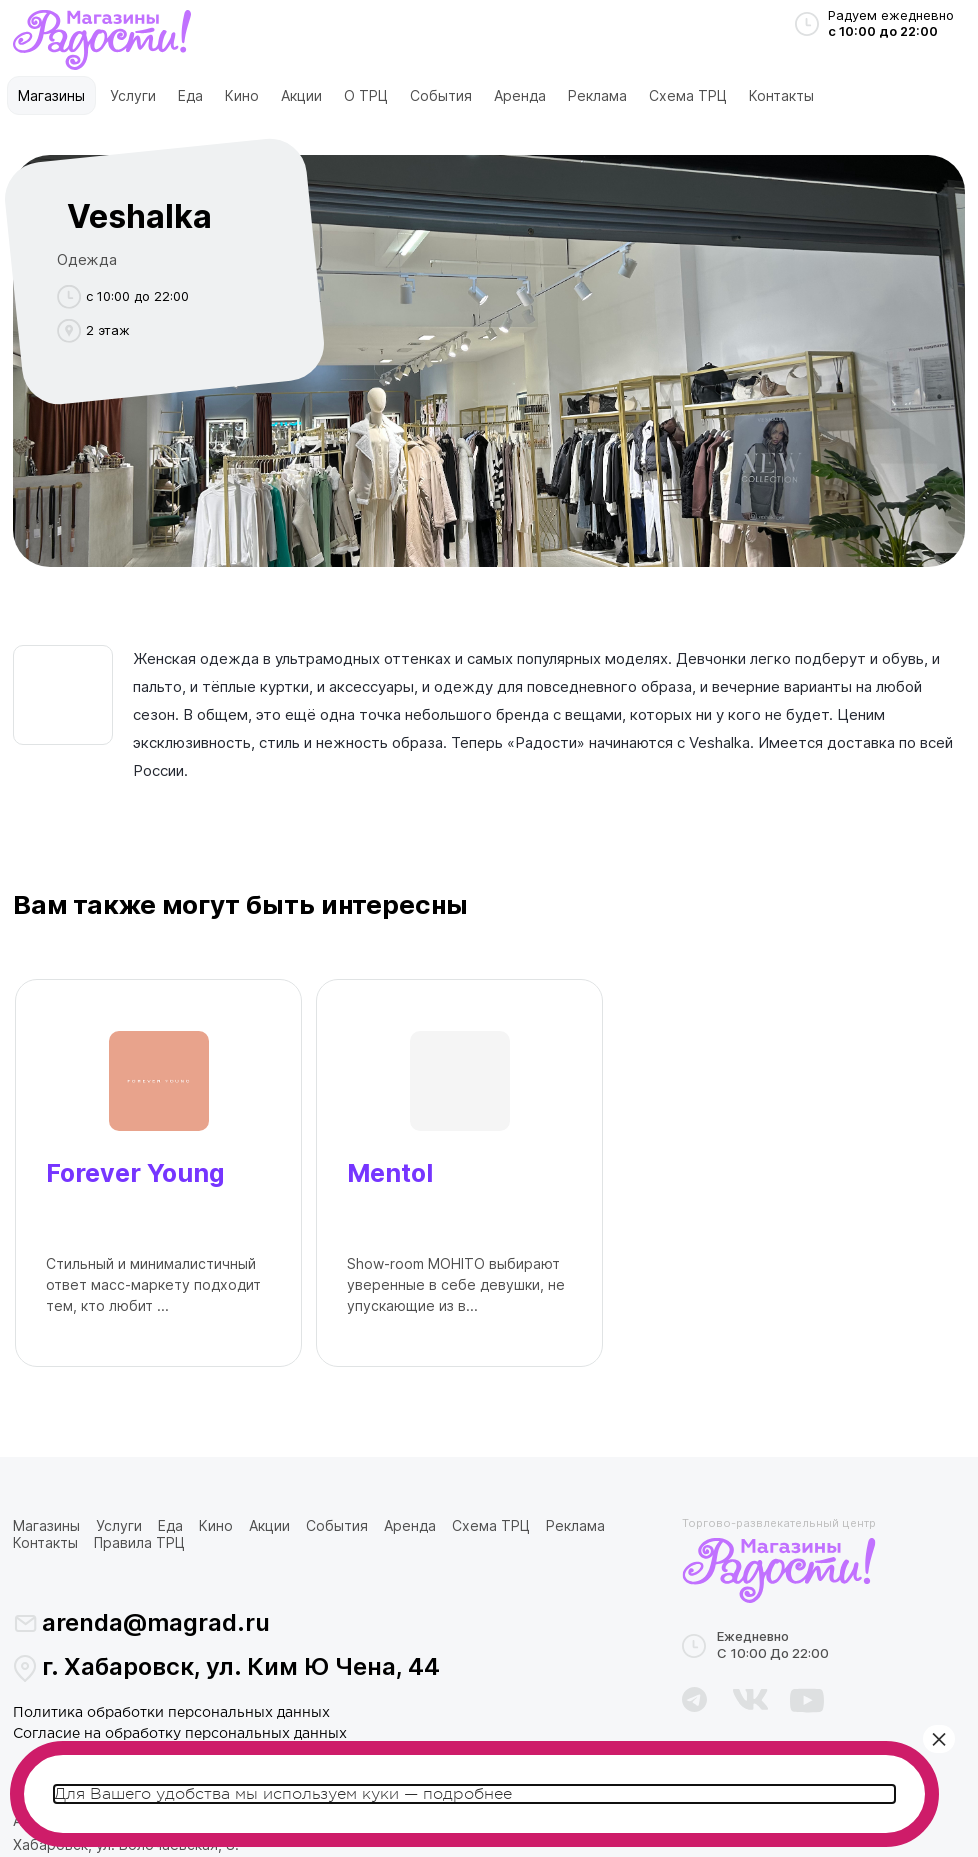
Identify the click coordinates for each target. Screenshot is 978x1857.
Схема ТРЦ (688, 95)
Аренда (520, 95)
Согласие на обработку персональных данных (180, 1734)
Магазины (51, 95)
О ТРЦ (366, 95)
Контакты (781, 95)
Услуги (133, 95)
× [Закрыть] (939, 1739)
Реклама (597, 95)
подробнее (467, 1794)
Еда (190, 95)
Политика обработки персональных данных (171, 1713)
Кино (242, 95)
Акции (301, 95)
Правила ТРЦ (139, 1542)
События (441, 95)
